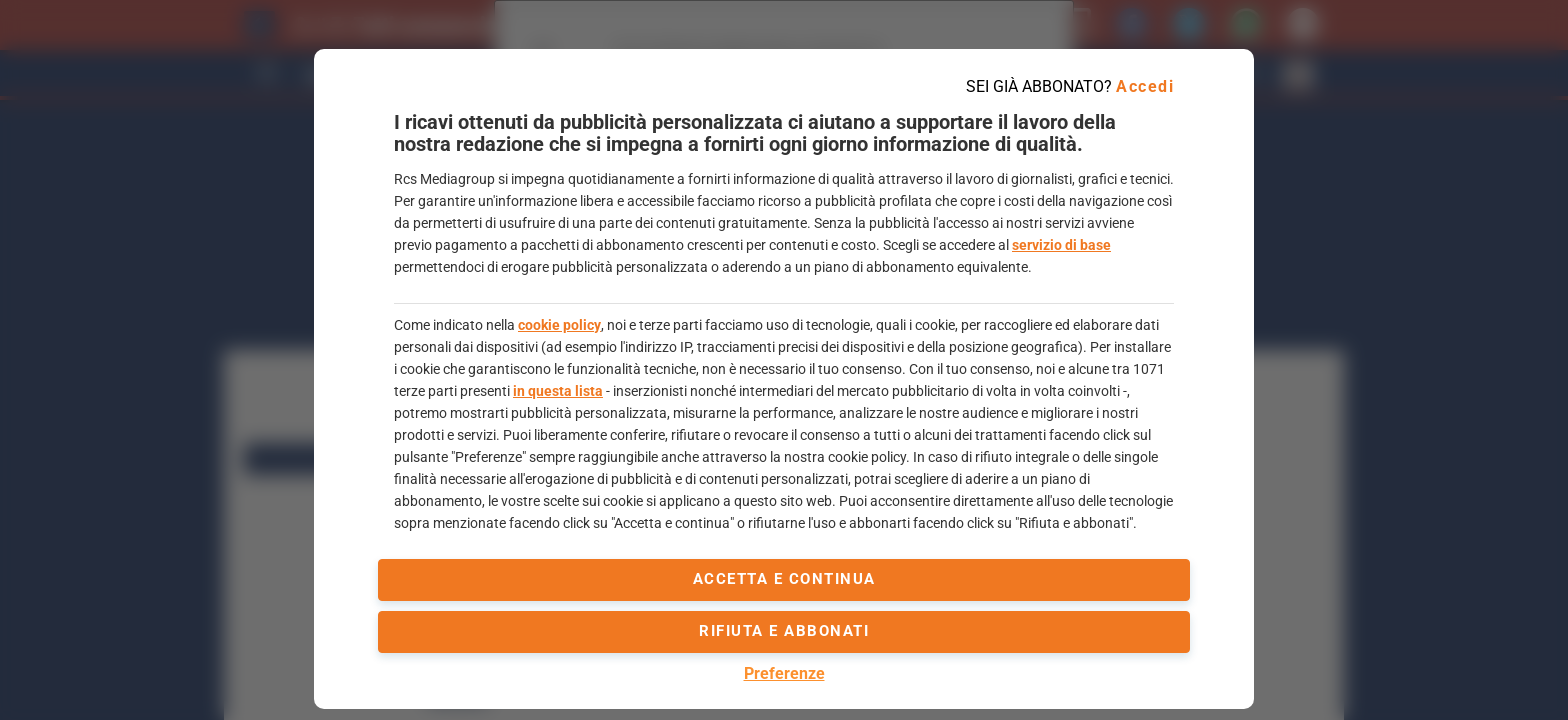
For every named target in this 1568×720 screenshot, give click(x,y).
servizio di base (1061, 245)
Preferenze (784, 673)
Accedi (1145, 86)
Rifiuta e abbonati (784, 631)
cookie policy (559, 325)
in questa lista (558, 391)
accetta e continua (784, 579)
